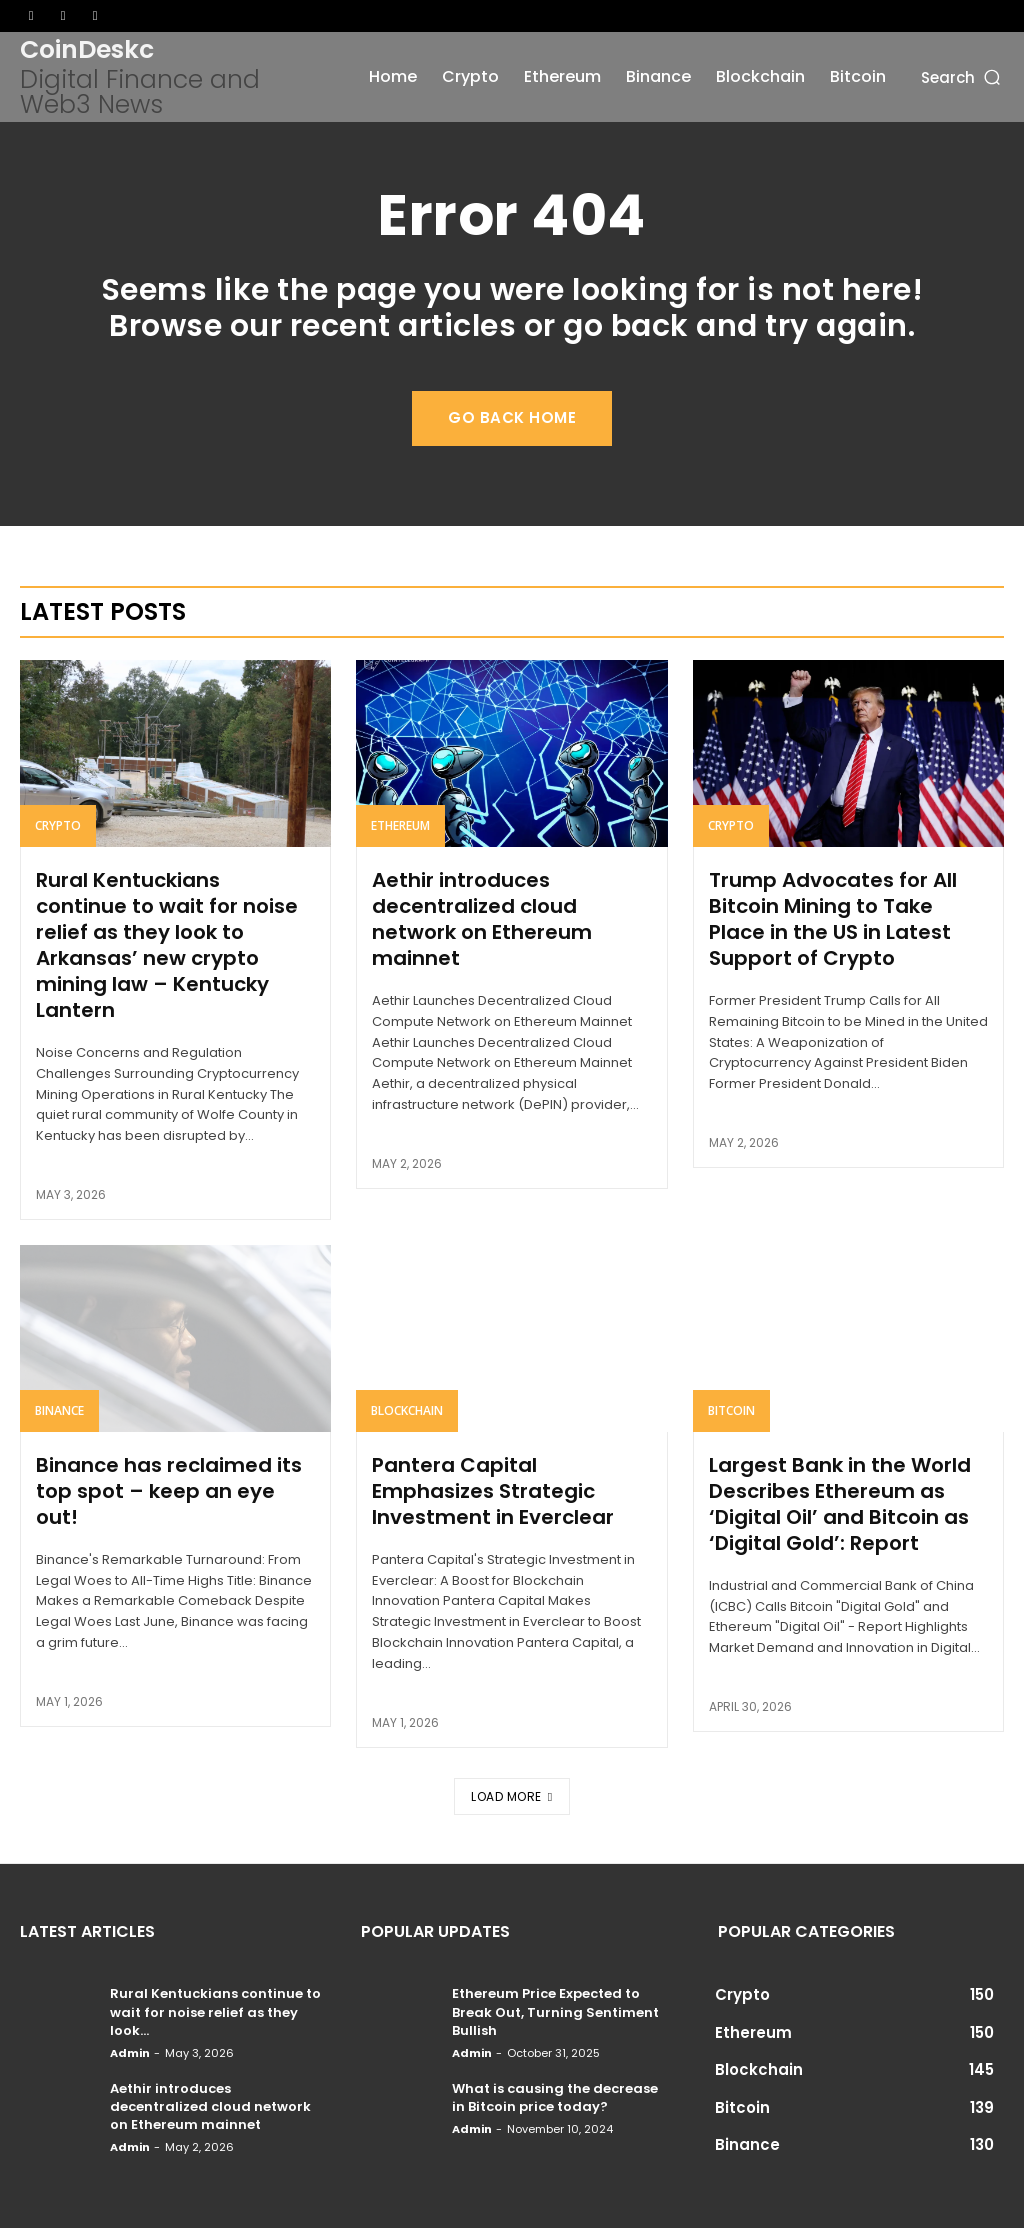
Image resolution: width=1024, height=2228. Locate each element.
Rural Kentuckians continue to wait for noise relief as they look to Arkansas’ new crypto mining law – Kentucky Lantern (167, 945)
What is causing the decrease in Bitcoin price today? (555, 2097)
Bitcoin (731, 1410)
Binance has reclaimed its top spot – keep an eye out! (169, 1491)
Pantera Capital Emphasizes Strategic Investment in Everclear (493, 1491)
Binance (59, 1410)
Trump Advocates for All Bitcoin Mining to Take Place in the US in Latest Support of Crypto (833, 919)
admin (130, 2053)
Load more (511, 1796)
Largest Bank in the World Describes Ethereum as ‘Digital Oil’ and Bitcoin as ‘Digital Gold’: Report (840, 1504)
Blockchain (407, 1410)
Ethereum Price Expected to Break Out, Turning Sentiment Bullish (555, 2011)
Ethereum (400, 825)
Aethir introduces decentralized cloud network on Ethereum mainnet (482, 919)
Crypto (58, 825)
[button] (962, 76)
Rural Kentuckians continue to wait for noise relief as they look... (215, 2011)
